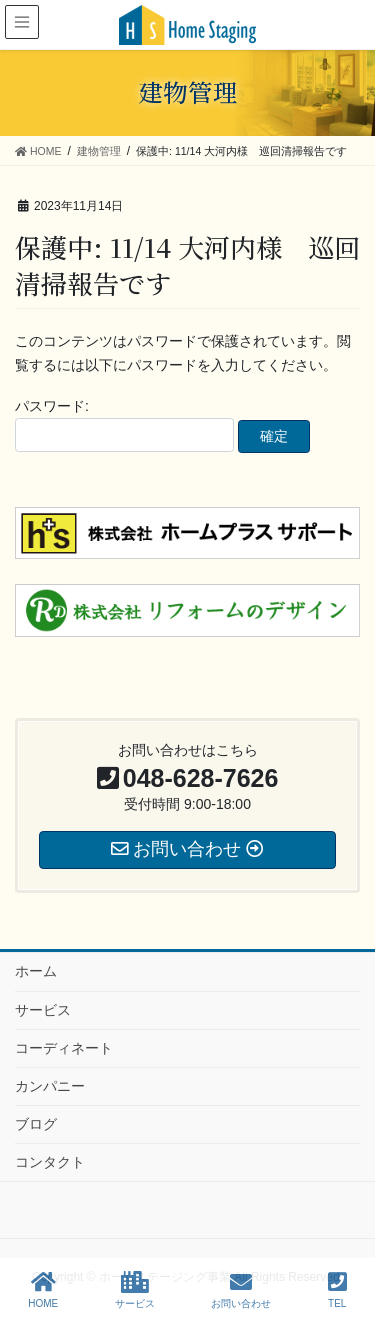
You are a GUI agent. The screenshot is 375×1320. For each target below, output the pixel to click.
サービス (43, 1010)
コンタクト (50, 1162)
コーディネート (64, 1048)
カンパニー (50, 1086)
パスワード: (124, 425)
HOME (43, 1290)
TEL (337, 1290)
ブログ (36, 1124)
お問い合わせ (241, 1290)
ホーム (36, 971)
